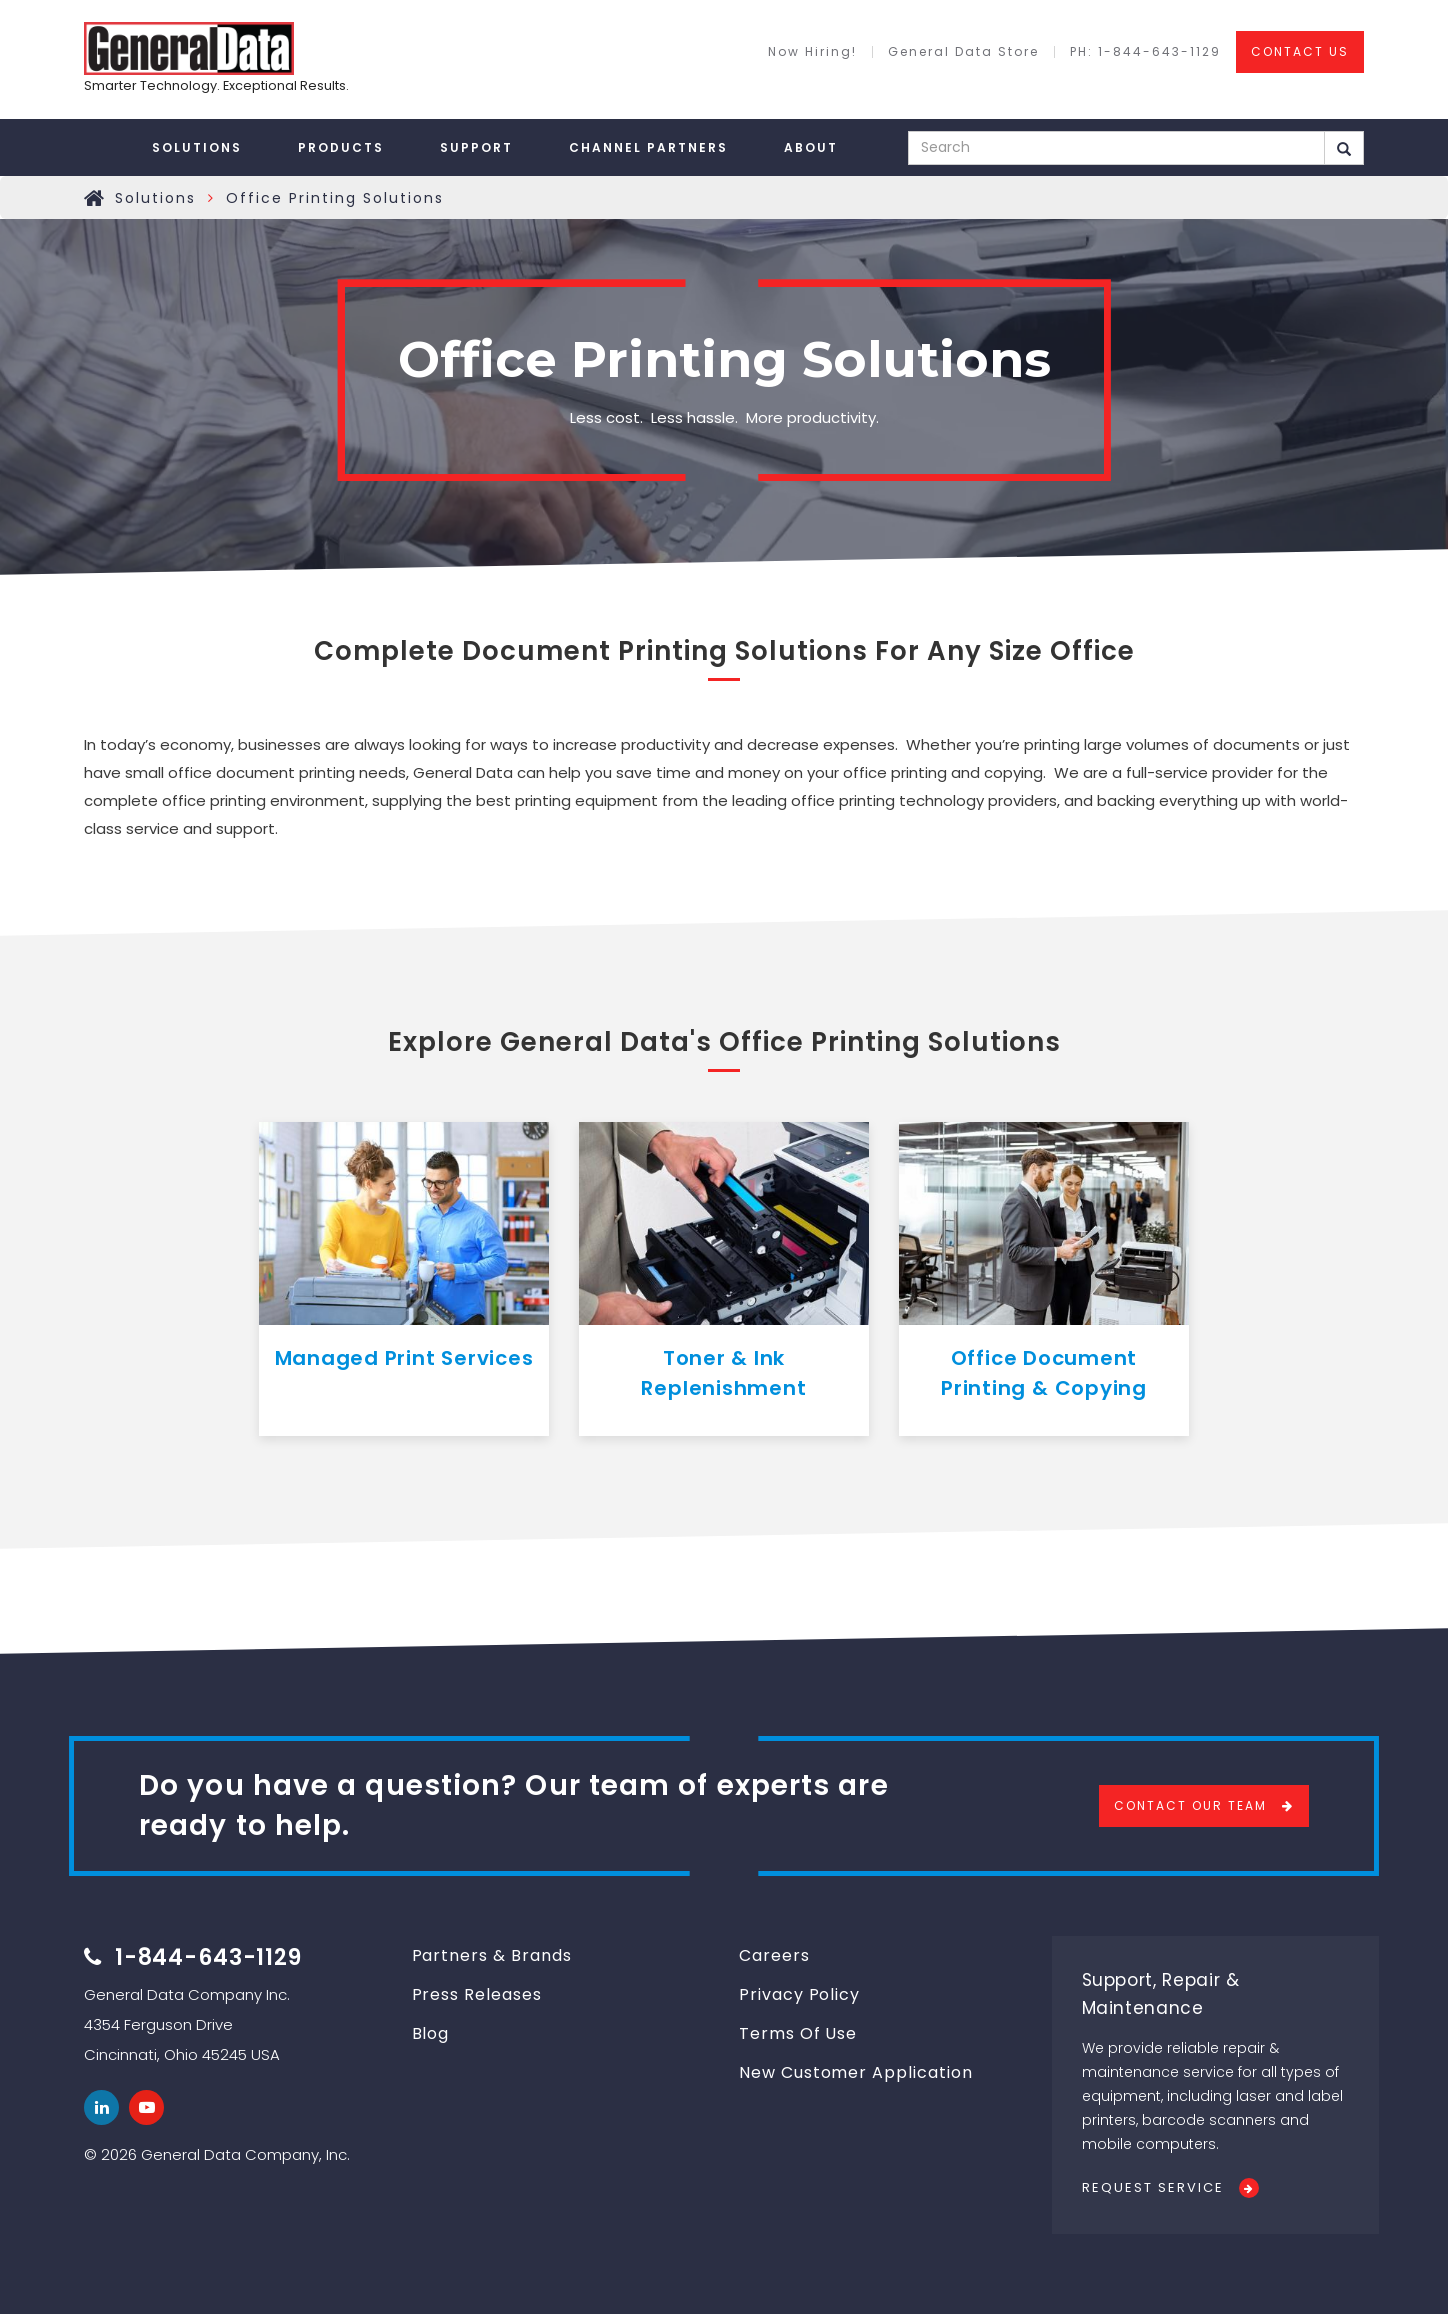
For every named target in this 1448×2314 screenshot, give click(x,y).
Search (1344, 149)
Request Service (1153, 2187)
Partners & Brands (492, 1955)
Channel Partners (648, 147)
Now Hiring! (812, 52)
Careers (774, 1955)
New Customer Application (856, 2072)
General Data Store (963, 52)
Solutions (197, 147)
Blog (431, 2033)
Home (95, 198)
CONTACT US (1300, 51)
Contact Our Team (1190, 1805)
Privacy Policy (799, 1994)
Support (476, 147)
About (811, 147)
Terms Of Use (798, 2033)
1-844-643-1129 (208, 1957)
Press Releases (477, 1994)
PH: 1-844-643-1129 (1145, 52)
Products (341, 147)
